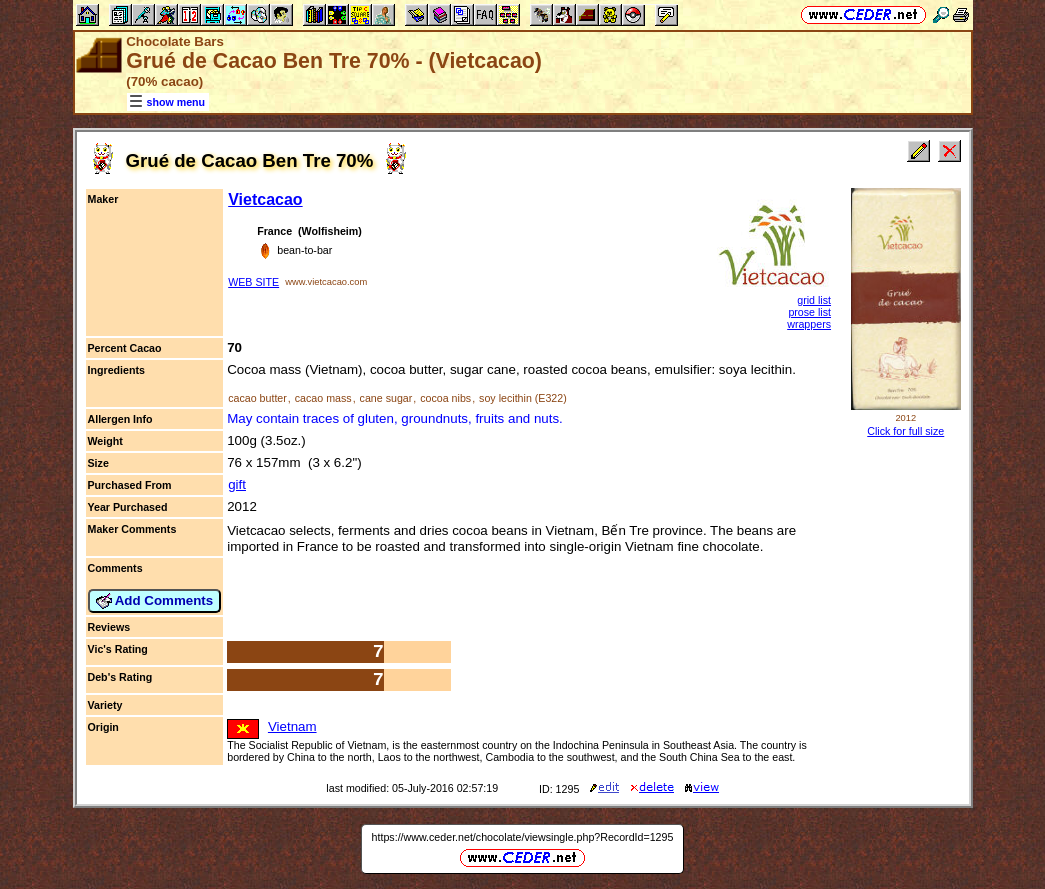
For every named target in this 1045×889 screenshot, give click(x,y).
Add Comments (155, 601)
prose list (809, 312)
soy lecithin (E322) (523, 398)
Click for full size (905, 431)
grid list (814, 300)
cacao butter (257, 398)
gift (237, 484)
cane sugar (386, 398)
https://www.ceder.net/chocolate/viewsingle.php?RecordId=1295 (523, 837)
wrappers (809, 324)
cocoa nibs (445, 398)
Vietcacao (265, 199)
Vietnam (292, 726)
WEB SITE (253, 282)
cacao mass (323, 398)
